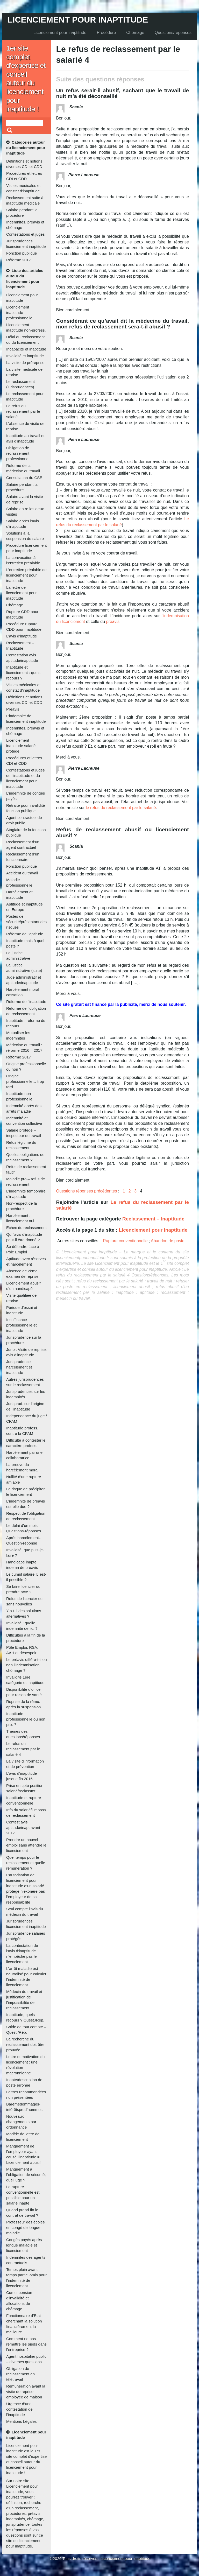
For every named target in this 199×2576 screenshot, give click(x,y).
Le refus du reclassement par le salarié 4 (23, 1749)
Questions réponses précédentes (86, 1191)
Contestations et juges (25, 234)
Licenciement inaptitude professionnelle (19, 312)
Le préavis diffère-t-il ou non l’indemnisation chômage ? (26, 1665)
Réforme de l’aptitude (24, 934)
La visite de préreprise (25, 362)
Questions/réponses (173, 32)
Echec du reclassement (26, 1227)
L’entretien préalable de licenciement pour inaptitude (26, 575)
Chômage (135, 32)
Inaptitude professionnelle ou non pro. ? (25, 1719)
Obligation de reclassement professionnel (17, 453)
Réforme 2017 (18, 260)
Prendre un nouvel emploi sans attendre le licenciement (26, 1845)
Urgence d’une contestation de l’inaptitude (19, 2409)
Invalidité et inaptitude (25, 356)
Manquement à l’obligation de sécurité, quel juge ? (26, 2174)
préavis (113, 621)
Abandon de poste (167, 1241)
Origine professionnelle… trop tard (25, 1081)
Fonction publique (21, 253)
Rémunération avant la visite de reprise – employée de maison (25, 2391)
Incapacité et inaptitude (26, 349)
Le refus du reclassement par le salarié (23, 411)
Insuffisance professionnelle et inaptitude (21, 1325)
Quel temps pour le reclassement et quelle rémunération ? (25, 1862)
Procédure (106, 32)
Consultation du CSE (24, 477)
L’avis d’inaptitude (21, 636)
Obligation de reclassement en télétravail (20, 2374)
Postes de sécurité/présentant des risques (26, 921)
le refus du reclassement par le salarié (120, 807)
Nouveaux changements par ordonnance (21, 2121)
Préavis (12, 709)
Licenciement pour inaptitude (78, 19)
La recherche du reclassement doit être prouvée (25, 2044)
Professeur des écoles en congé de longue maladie (25, 2227)
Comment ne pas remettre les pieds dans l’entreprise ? (26, 2344)
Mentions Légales (21, 2421)
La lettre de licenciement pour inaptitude (21, 592)
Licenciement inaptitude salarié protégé (20, 745)
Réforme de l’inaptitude (26, 1001)
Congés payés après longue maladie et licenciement (24, 2245)
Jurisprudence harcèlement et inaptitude (19, 1367)
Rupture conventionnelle (125, 1241)
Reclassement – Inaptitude (153, 1219)
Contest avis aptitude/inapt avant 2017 (23, 1827)
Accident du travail (22, 873)
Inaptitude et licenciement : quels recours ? (23, 672)
